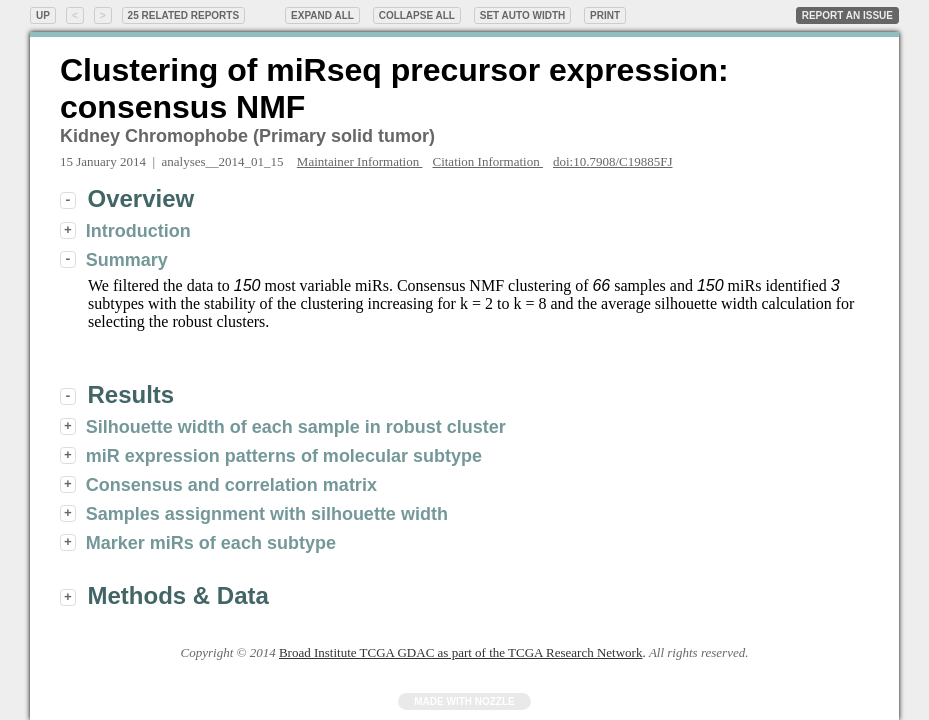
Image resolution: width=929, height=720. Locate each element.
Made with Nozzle (464, 701)
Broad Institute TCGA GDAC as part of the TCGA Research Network (460, 652)
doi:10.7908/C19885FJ (613, 161)
